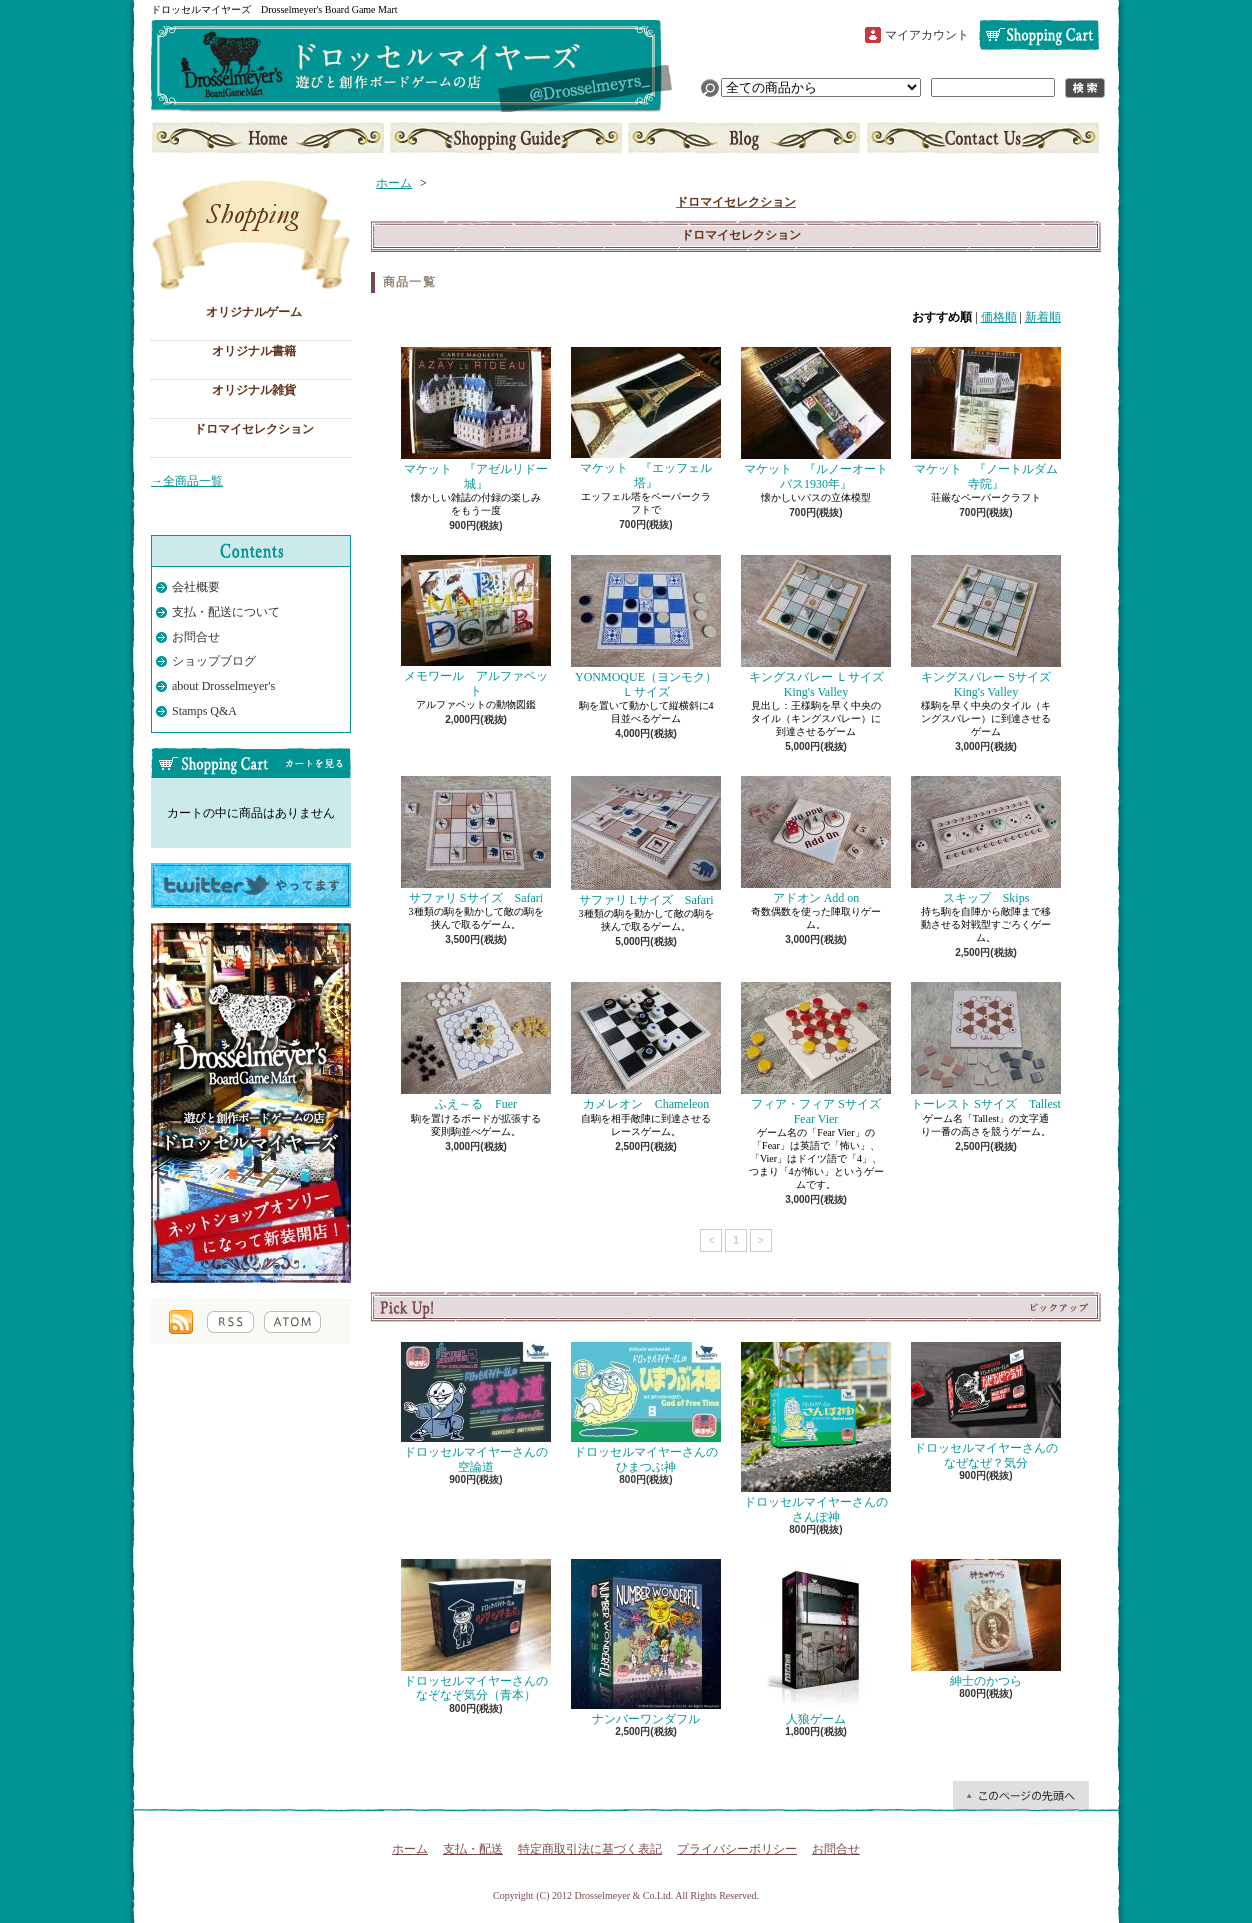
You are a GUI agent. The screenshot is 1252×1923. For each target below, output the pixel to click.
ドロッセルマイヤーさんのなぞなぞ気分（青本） (476, 1630)
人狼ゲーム (816, 1642)
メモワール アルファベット (476, 626)
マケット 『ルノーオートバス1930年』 (816, 418)
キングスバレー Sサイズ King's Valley (987, 626)
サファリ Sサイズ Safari (476, 840)
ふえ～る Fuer (476, 1046)
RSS (230, 1322)
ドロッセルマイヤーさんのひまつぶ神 (646, 1407)
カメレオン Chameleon (646, 1046)
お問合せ (981, 138)
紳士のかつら (986, 1623)
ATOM (292, 1322)
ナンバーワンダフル (646, 1642)
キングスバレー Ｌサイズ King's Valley (818, 626)
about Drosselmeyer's (223, 686)
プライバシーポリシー (737, 1849)
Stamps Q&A (204, 711)
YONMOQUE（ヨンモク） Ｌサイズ (650, 626)
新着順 (1043, 317)
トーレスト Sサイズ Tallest (986, 1046)
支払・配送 (473, 1849)
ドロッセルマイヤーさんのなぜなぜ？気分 (986, 1405)
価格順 (999, 317)
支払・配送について (506, 138)
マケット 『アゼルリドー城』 (476, 418)
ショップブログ (744, 138)
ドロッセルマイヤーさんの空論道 (476, 1407)
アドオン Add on (816, 840)
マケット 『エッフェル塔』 (646, 418)
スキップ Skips (986, 840)
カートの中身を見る (251, 763)
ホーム (269, 138)
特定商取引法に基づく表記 (590, 1849)
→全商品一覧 (187, 481)
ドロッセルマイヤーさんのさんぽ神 (816, 1432)
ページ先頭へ (1021, 1795)
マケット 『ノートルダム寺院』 (986, 418)
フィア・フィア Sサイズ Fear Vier (817, 1053)
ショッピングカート (1039, 35)
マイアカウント (927, 35)
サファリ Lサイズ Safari (646, 841)
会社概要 (196, 587)
